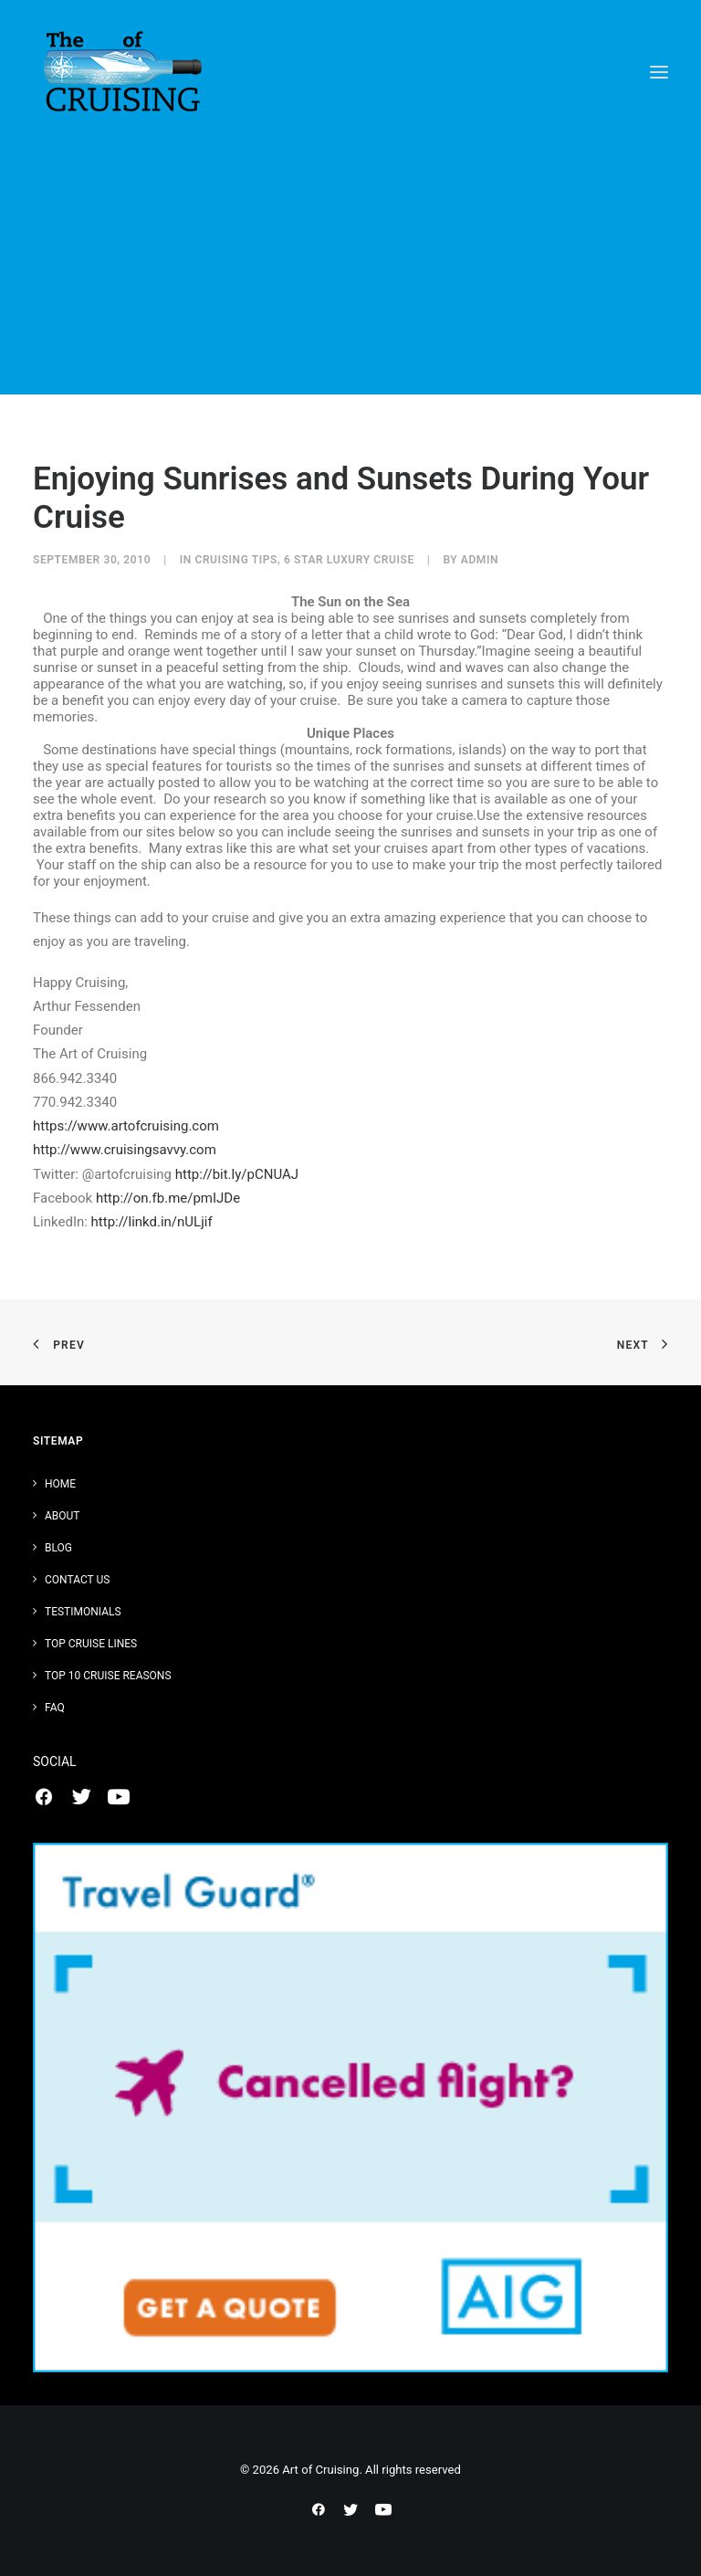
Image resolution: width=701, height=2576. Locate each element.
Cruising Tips (235, 559)
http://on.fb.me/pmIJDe (166, 1198)
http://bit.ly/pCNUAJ (235, 1174)
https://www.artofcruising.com (126, 1126)
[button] (659, 72)
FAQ (55, 1707)
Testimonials (83, 1611)
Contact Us (77, 1579)
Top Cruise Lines (91, 1643)
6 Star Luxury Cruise (349, 559)
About (62, 1515)
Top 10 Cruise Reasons (108, 1675)
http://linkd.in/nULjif (150, 1222)
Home (60, 1483)
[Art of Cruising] (124, 72)
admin (479, 559)
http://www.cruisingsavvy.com (124, 1149)
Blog (58, 1547)
